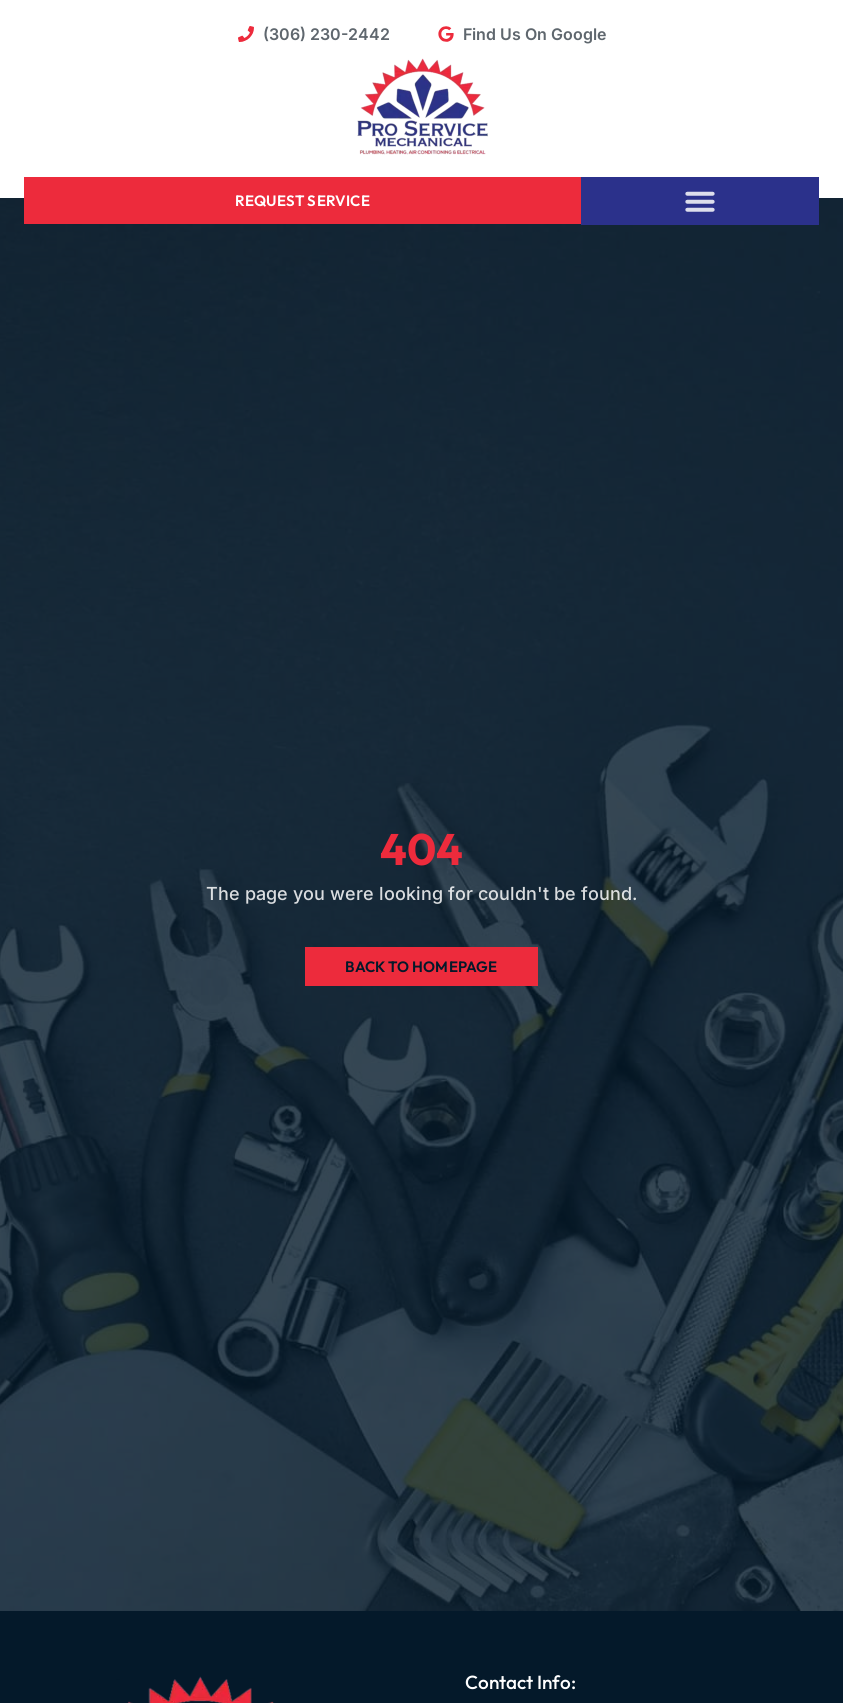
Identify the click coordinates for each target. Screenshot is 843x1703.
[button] (700, 201)
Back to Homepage (421, 966)
